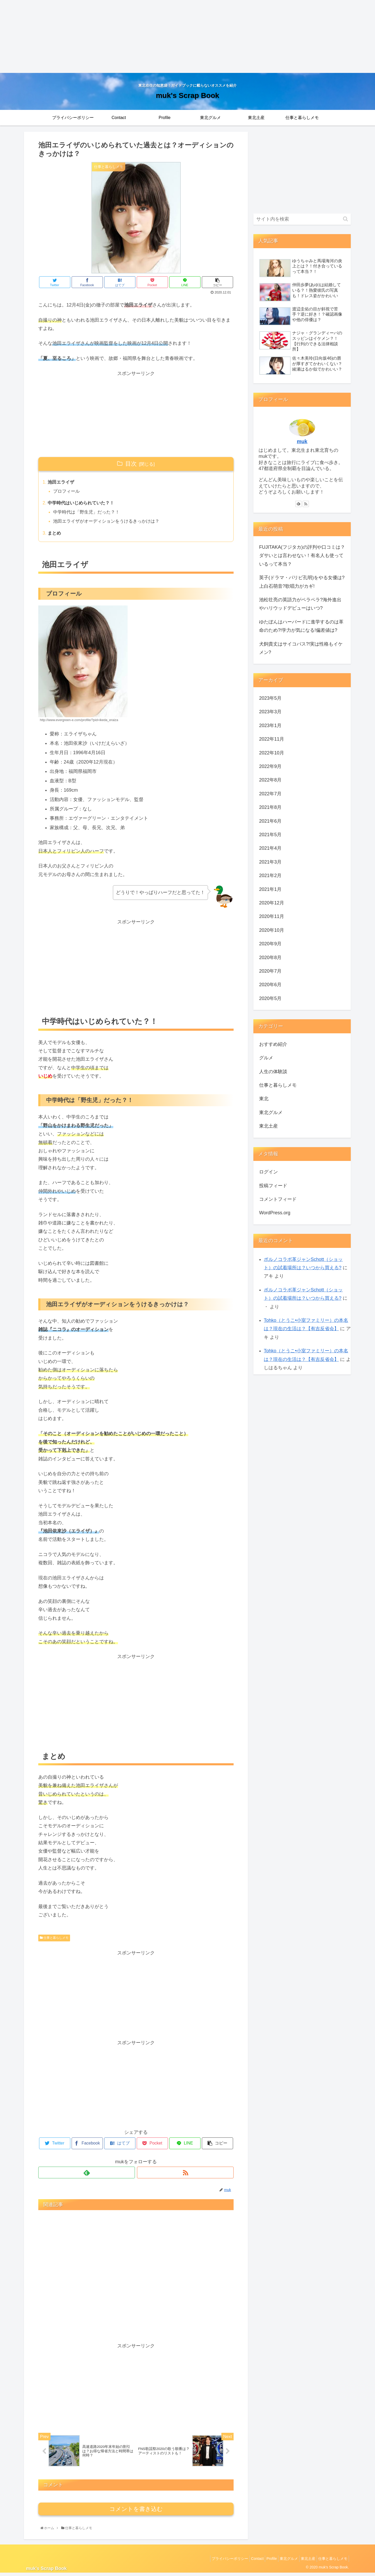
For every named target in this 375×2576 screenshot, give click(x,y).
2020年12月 (271, 902)
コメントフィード (278, 1199)
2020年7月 (270, 971)
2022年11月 (271, 739)
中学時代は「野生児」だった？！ (89, 513)
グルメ (266, 1057)
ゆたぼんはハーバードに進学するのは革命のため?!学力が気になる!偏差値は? (301, 626)
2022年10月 (271, 752)
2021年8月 (270, 807)
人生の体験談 (273, 1071)
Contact (245, 2561)
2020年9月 (270, 943)
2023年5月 (270, 698)
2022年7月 (270, 793)
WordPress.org (274, 1212)
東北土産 (268, 1126)
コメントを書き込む (136, 2512)
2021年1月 (270, 889)
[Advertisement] (156, 36)
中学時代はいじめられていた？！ (83, 504)
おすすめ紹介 (273, 1044)
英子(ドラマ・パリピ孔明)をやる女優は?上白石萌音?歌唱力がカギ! (302, 582)
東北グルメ (271, 1112)
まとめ (55, 534)
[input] (302, 219)
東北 (263, 1098)
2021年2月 (270, 875)
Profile (262, 2561)
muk (302, 441)
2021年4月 (270, 848)
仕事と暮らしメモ (54, 1940)
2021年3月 (270, 862)
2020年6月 (270, 984)
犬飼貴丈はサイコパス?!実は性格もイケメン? (301, 648)
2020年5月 (270, 998)
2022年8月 (270, 780)
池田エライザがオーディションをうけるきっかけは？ (110, 523)
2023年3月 (270, 711)
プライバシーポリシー (215, 2561)
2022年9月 (270, 766)
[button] (345, 219)
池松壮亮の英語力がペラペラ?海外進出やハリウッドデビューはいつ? (300, 604)
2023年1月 (270, 725)
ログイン (268, 1171)
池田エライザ (62, 482)
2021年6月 (270, 821)
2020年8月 (270, 957)
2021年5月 (270, 834)
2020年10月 (271, 930)
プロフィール (68, 492)
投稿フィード (273, 1185)
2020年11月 (271, 916)
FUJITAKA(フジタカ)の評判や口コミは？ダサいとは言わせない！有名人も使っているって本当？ (302, 556)
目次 (131, 463)
